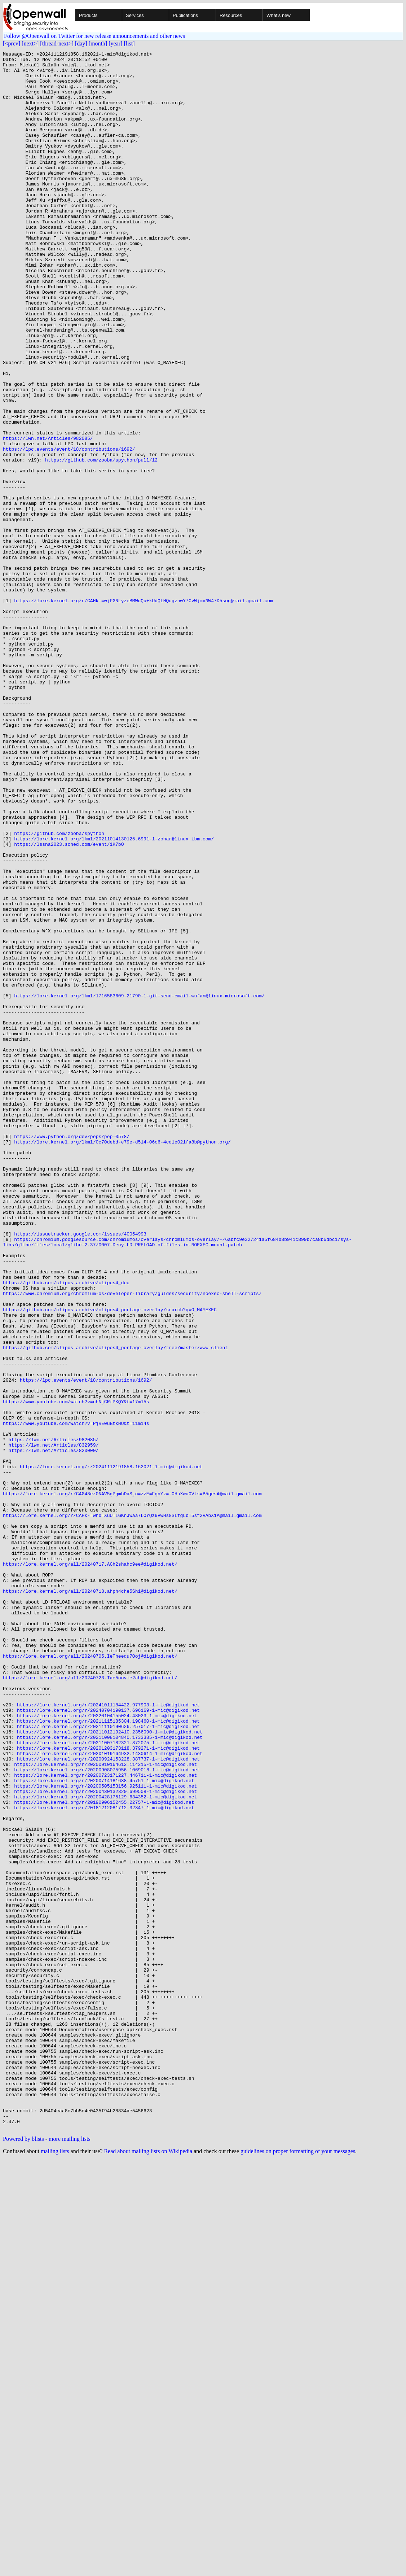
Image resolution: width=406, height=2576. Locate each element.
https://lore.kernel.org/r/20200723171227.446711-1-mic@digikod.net (105, 2120)
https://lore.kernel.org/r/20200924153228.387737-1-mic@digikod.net (108, 2101)
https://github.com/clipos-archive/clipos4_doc (66, 1529)
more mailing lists (70, 2554)
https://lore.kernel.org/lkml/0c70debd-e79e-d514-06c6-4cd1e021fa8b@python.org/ (122, 1360)
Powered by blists (23, 2554)
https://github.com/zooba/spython (59, 990)
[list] (129, 43)
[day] (81, 43)
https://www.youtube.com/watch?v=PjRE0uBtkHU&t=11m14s (76, 1698)
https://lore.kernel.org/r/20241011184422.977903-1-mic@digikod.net (108, 2036)
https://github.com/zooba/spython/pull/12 (101, 542)
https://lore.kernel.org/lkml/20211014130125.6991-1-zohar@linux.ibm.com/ (114, 996)
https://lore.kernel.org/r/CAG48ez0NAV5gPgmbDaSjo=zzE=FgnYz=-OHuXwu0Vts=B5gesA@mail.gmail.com (132, 1782)
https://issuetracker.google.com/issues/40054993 (80, 1471)
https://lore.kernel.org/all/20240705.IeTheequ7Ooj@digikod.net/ (90, 1977)
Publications (185, 15)
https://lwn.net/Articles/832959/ (54, 1724)
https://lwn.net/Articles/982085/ (48, 516)
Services (135, 15)
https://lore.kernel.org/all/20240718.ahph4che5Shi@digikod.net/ (90, 1899)
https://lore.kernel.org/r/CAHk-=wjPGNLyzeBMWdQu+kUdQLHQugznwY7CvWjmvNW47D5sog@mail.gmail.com (143, 711)
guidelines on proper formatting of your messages (297, 2567)
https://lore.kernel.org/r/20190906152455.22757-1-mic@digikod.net (104, 2152)
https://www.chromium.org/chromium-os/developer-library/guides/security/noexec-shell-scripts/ (132, 1542)
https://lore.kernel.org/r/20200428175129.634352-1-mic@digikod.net (105, 2146)
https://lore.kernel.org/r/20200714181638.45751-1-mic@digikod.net (104, 2127)
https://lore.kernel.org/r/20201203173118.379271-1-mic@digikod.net (108, 2088)
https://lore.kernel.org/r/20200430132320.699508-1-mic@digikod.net (105, 2140)
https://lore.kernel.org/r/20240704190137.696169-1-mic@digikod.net (108, 2042)
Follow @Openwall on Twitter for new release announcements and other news (94, 36)
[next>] (30, 43)
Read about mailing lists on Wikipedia (148, 2567)
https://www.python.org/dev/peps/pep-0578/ (71, 1354)
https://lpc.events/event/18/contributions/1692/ (69, 529)
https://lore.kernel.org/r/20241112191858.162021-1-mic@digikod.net (111, 1750)
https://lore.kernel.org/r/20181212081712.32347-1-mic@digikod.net (104, 2159)
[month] (98, 43)
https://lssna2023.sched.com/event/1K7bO (69, 1003)
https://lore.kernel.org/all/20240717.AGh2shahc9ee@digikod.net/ (90, 1867)
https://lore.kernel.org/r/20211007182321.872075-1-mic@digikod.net (108, 2081)
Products (88, 15)
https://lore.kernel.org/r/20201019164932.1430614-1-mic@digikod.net (110, 2094)
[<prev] (11, 43)
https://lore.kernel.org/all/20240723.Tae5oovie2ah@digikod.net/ (90, 2003)
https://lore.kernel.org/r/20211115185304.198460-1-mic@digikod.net (108, 2055)
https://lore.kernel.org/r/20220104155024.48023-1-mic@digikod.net (107, 2049)
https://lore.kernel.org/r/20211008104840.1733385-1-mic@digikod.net (110, 2075)
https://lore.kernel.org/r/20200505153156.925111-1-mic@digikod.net (105, 2133)
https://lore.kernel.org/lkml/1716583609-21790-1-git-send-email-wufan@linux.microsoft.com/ (139, 1185)
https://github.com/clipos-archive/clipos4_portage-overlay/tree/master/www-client (115, 1607)
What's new (278, 15)
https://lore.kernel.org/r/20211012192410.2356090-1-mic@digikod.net (110, 2068)
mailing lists (55, 2567)
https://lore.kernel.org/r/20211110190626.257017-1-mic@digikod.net (108, 2062)
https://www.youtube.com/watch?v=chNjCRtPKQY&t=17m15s (76, 1672)
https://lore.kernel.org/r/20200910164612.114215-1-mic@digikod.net (105, 2107)
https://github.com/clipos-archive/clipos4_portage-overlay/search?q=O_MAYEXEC (110, 1561)
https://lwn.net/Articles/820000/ (54, 1730)
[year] (115, 43)
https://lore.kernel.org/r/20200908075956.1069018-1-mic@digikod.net (107, 2114)
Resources (231, 15)
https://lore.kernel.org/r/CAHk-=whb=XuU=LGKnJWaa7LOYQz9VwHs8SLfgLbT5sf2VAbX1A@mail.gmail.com (132, 1808)
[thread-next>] (57, 43)
